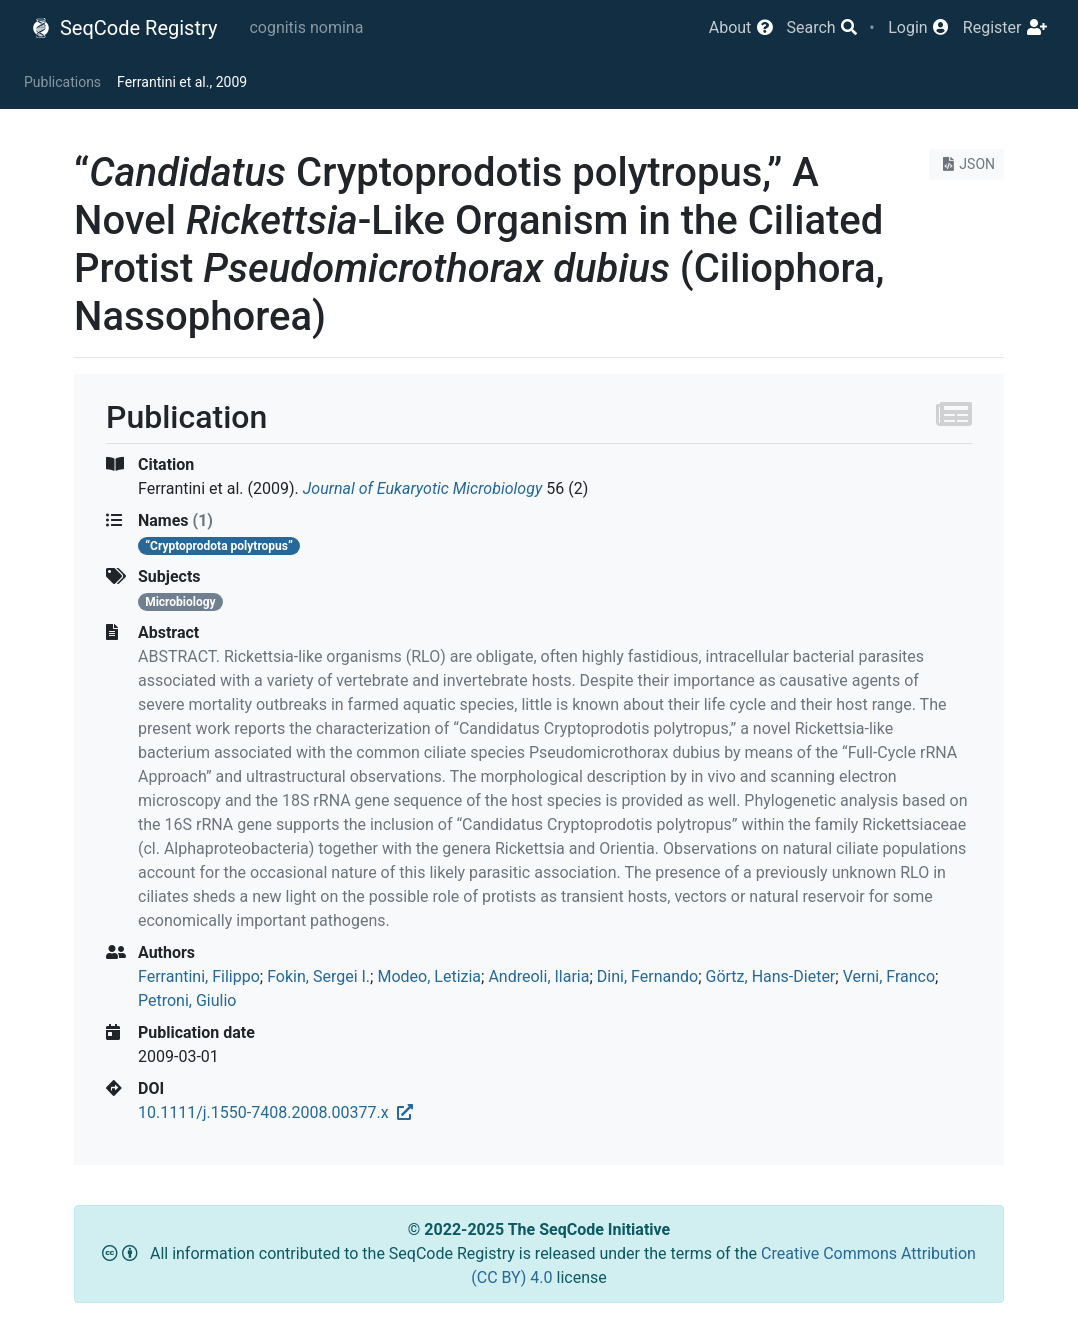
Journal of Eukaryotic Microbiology (423, 488)
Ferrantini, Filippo (199, 976)
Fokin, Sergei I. (318, 976)
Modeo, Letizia (429, 976)
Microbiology (180, 602)
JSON (966, 164)
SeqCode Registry (124, 28)
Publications (62, 82)
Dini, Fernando (647, 976)
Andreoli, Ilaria (538, 976)
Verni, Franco (889, 976)
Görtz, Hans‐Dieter (771, 976)
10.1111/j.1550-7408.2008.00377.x (275, 1112)
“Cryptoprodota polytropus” (219, 546)
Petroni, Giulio (187, 1000)
